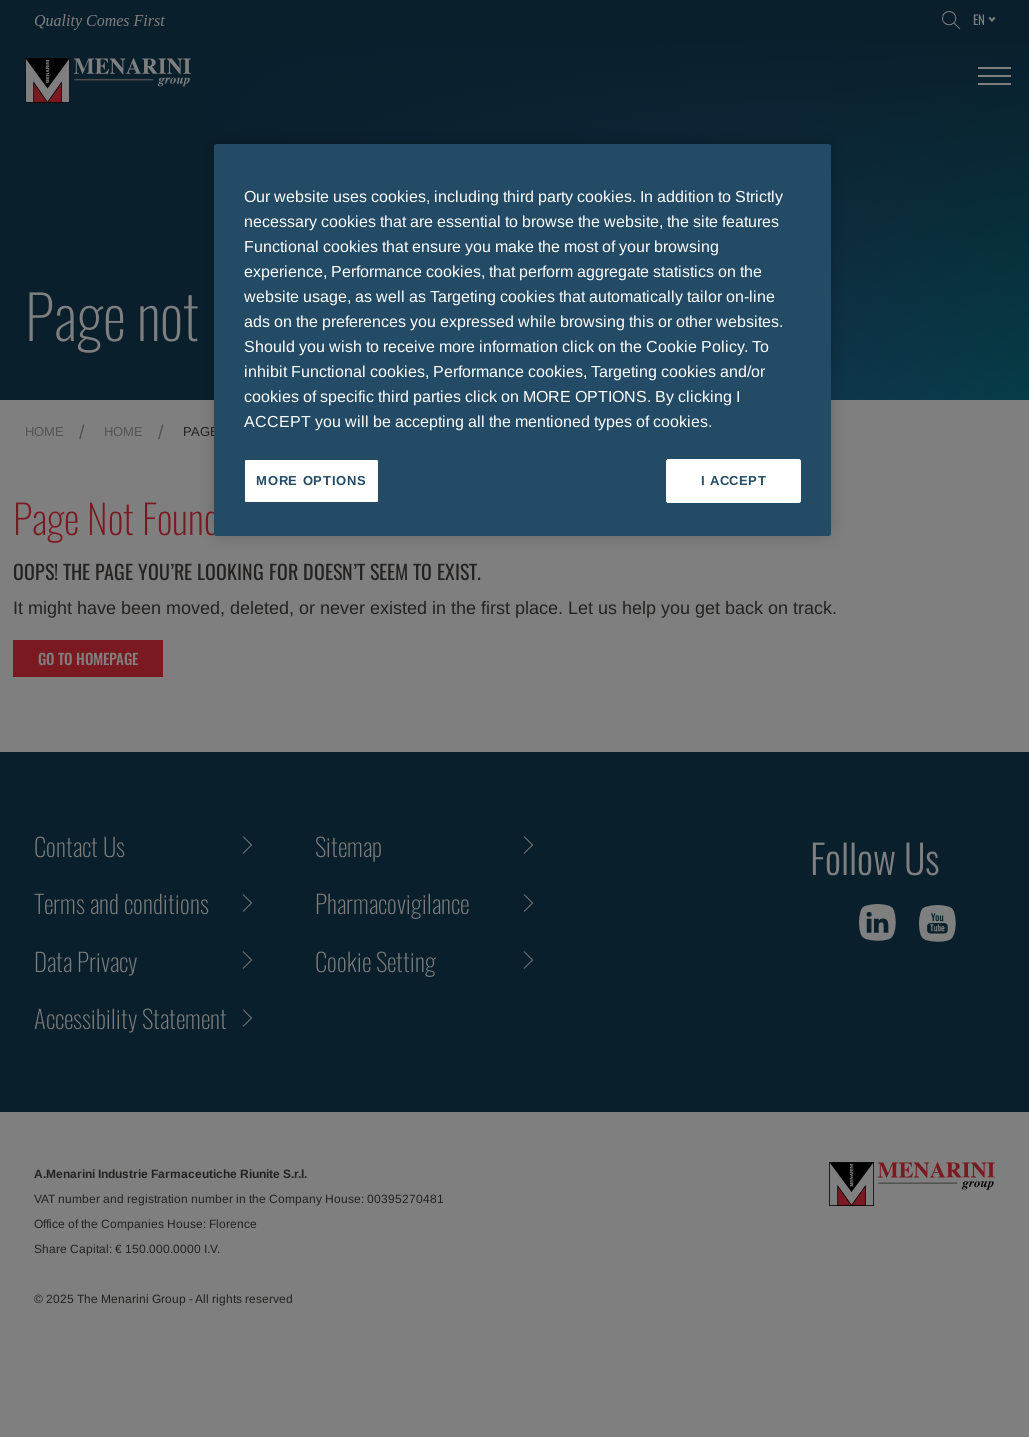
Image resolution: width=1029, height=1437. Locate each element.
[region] (522, 340)
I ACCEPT (734, 480)
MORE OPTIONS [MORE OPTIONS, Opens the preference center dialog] (311, 480)
